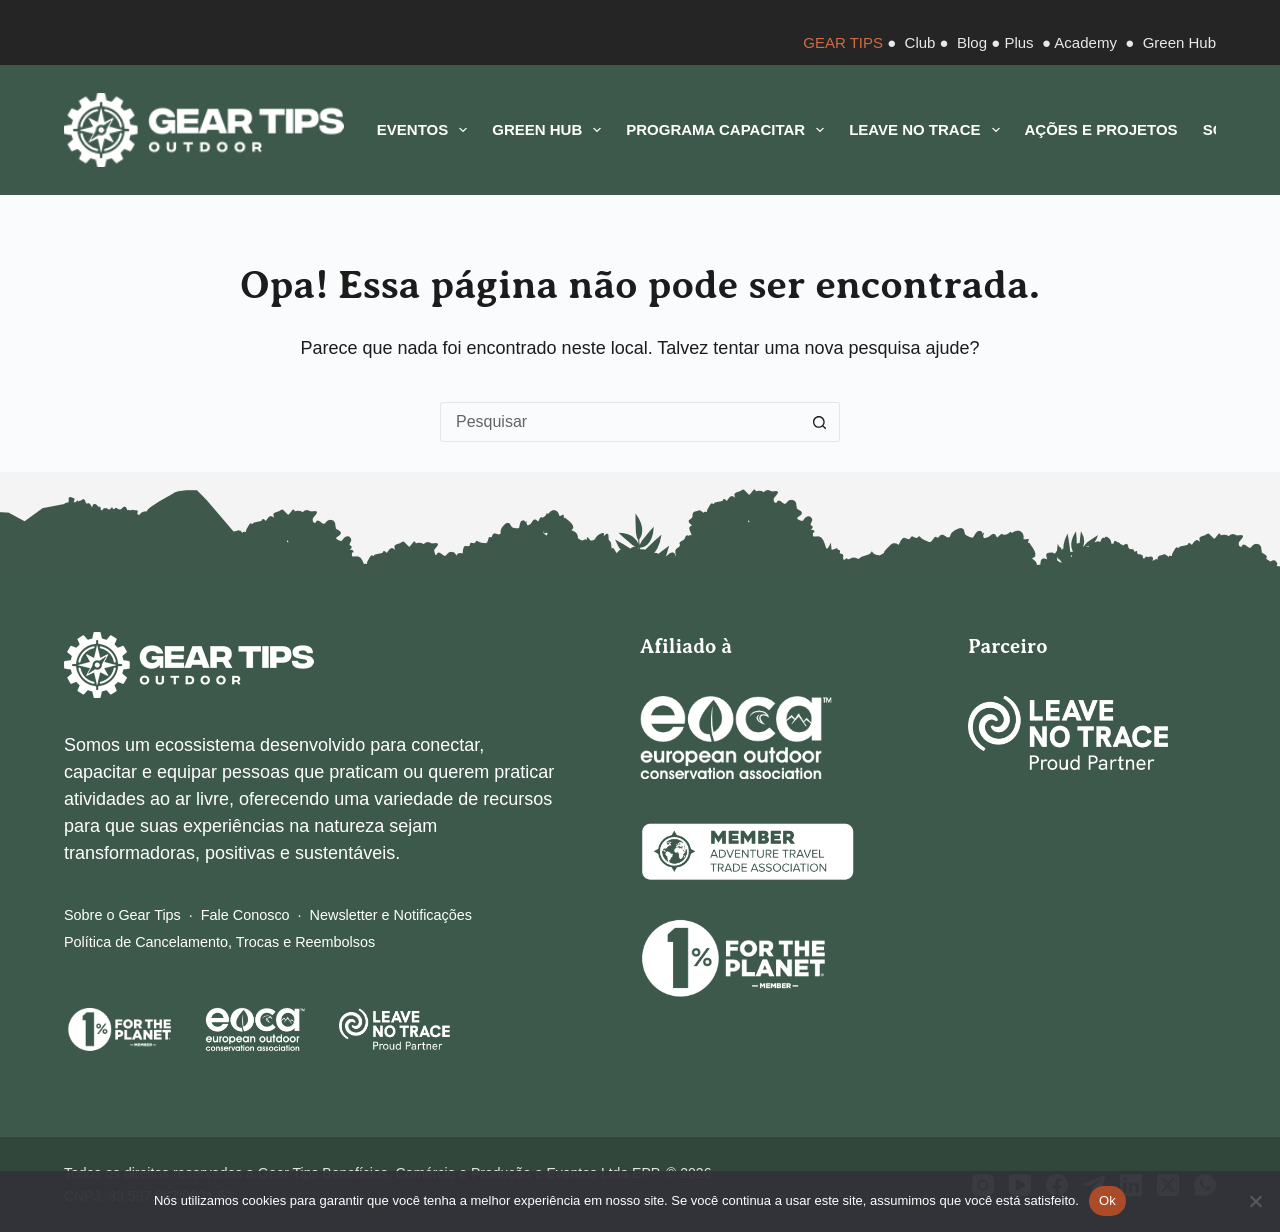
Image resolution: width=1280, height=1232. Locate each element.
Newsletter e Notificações (391, 915)
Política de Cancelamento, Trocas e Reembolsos (219, 942)
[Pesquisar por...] (620, 422)
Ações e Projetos (1101, 129)
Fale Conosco (245, 915)
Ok (1107, 1200)
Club (920, 42)
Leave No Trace (928, 130)
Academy (1085, 42)
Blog (972, 42)
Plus (1018, 42)
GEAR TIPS (843, 42)
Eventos (426, 130)
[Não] (1255, 1201)
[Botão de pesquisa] (820, 422)
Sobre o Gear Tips (122, 915)
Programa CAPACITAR (729, 130)
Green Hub (1179, 42)
